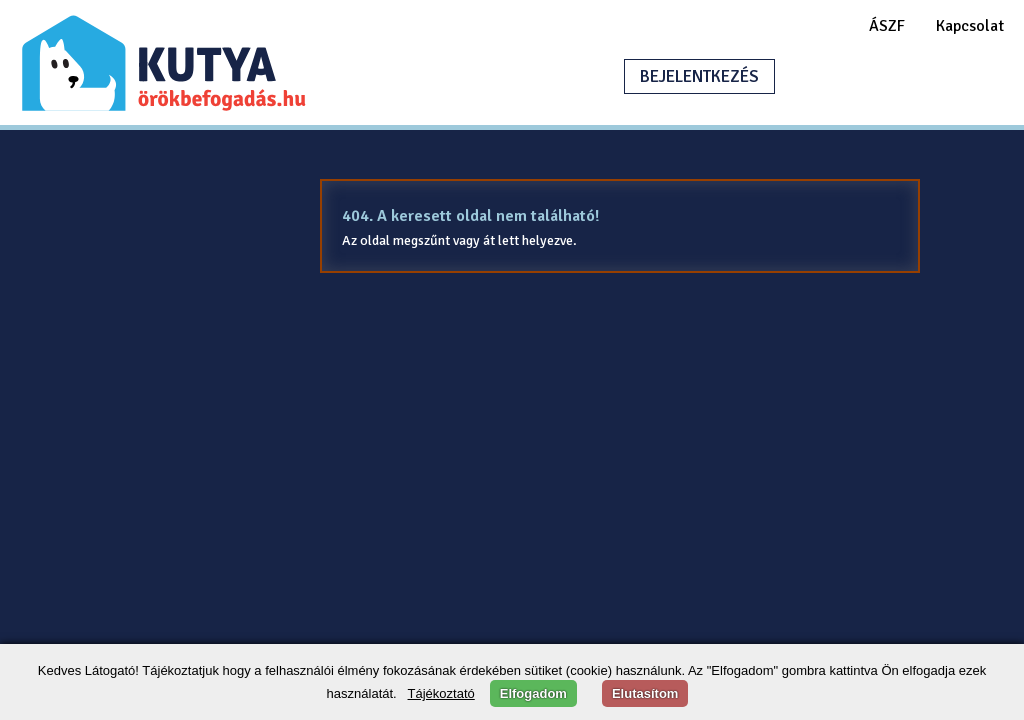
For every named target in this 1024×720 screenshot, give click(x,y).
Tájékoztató (441, 693)
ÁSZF (887, 26)
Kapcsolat (970, 26)
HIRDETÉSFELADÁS (888, 76)
